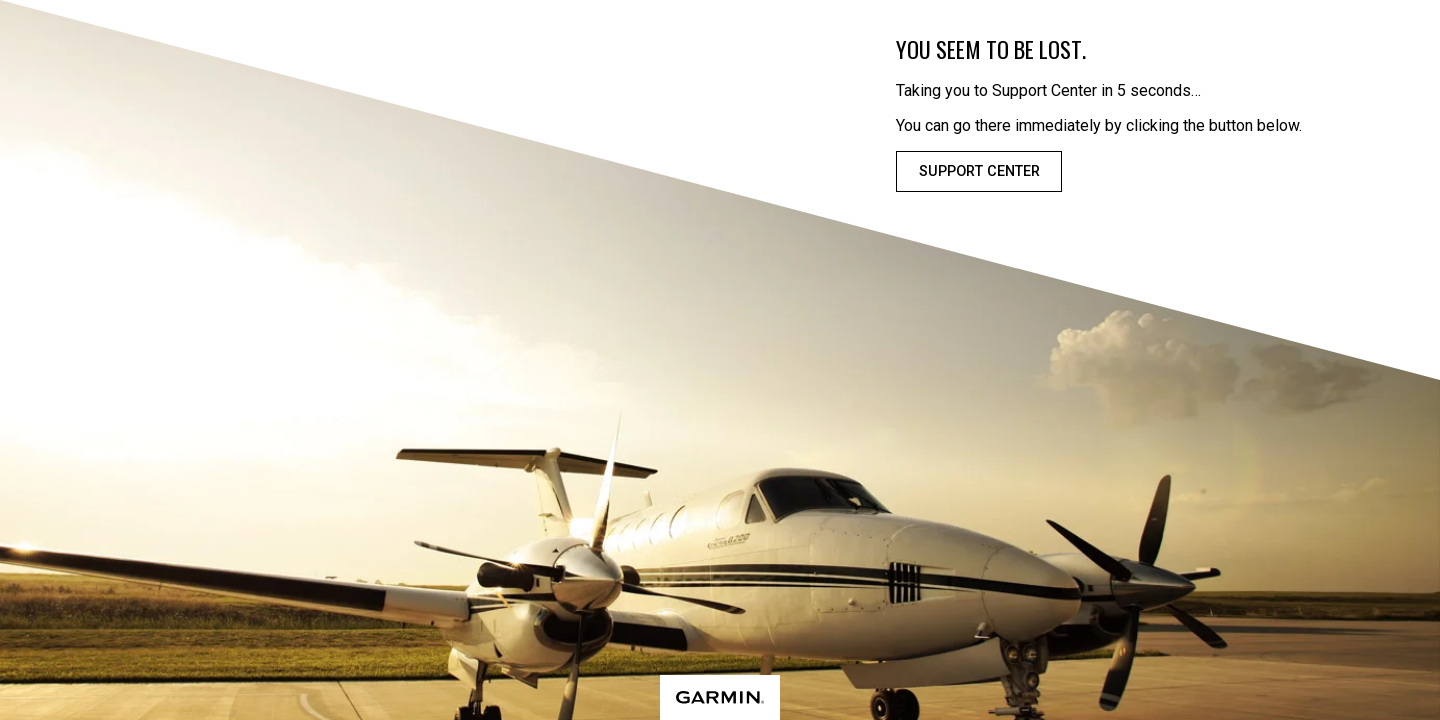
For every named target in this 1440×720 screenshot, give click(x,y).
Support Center (979, 171)
